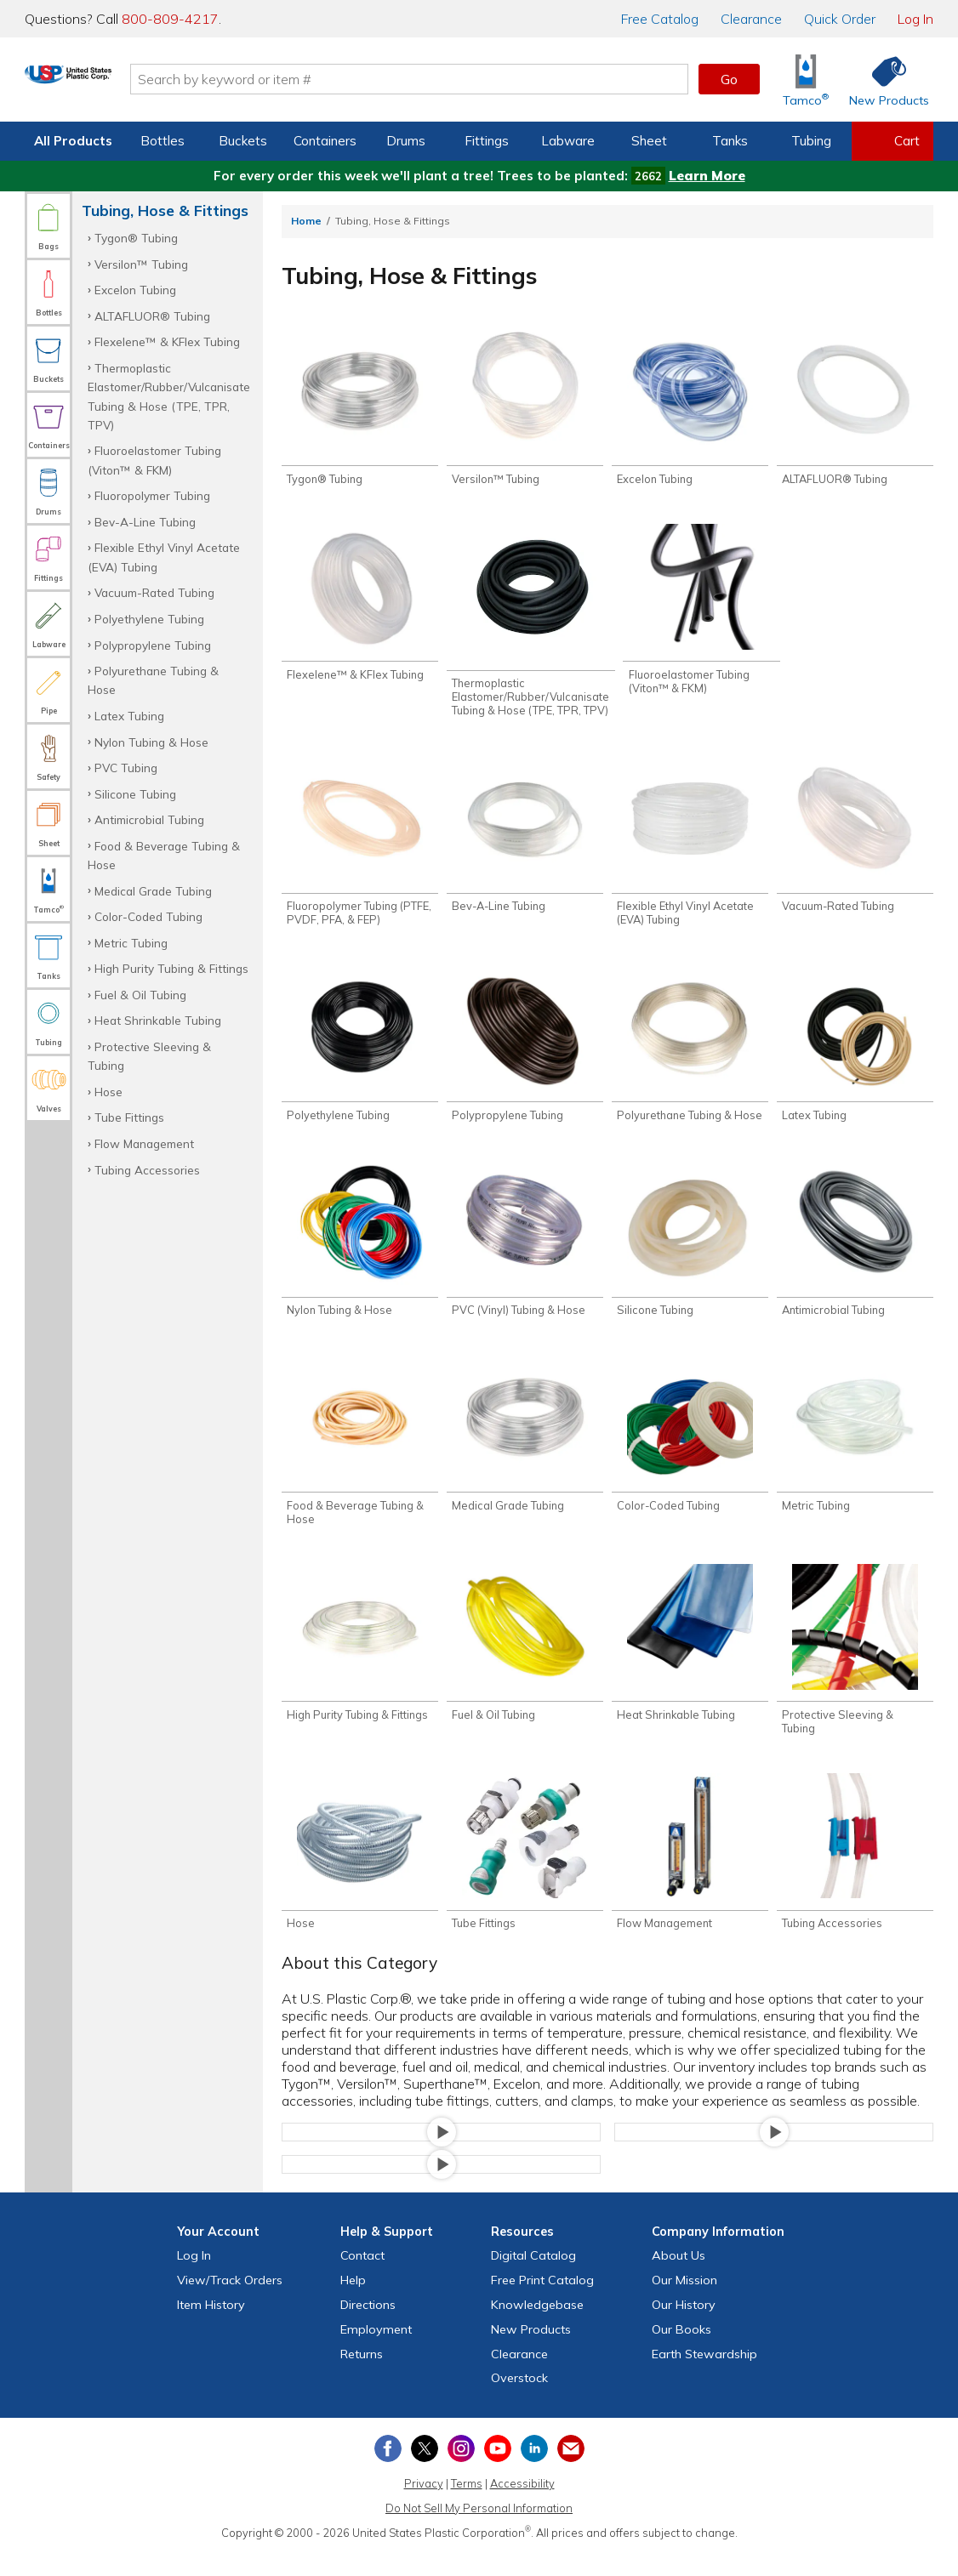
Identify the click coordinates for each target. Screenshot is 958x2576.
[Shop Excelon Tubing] (690, 408)
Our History (684, 2327)
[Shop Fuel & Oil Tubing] (525, 1661)
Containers (325, 141)
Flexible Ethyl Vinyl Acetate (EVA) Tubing (164, 556)
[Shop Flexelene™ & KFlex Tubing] (360, 606)
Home (306, 220)
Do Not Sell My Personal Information (479, 2531)
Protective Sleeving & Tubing (149, 1055)
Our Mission (684, 2303)
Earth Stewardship (704, 2377)
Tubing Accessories (147, 1170)
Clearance (751, 18)
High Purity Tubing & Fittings (171, 968)
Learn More (707, 176)
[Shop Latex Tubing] (855, 1053)
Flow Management (144, 1143)
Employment (376, 2352)
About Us (678, 2278)
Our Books (681, 2352)
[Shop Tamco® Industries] (805, 79)
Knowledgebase (537, 2327)
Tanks (730, 141)
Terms (466, 2506)
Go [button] (729, 79)
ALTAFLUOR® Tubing (152, 316)
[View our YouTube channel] (498, 2471)
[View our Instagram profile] (461, 2471)
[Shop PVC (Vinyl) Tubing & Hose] (525, 1251)
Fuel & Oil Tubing (140, 994)
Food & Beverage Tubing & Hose (164, 855)
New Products (531, 2352)
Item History (211, 2327)
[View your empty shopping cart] (892, 141)
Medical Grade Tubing (153, 891)
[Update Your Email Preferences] (571, 2471)
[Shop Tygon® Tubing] (360, 408)
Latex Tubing (129, 715)
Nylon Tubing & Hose (151, 742)
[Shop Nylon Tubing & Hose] (360, 1251)
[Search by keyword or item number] (466, 79)
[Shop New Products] (883, 79)
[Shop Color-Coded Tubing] (690, 1449)
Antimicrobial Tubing (149, 819)
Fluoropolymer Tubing (152, 495)
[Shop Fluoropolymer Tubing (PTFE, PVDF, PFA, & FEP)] (360, 848)
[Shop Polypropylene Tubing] (525, 1053)
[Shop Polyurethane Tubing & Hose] (690, 1053)
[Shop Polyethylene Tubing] (360, 1053)
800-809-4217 (170, 18)
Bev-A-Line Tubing (145, 522)
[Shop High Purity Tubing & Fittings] (360, 1661)
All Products (73, 141)
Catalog (660, 18)
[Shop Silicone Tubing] (690, 1251)
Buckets (243, 141)
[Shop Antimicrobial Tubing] (855, 1251)
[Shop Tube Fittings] (525, 1873)
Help (353, 2303)
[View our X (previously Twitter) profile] (425, 2471)
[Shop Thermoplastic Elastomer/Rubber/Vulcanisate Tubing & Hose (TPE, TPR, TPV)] (531, 625)
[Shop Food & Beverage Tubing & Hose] (360, 1456)
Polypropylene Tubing (152, 645)
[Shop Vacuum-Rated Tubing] (855, 841)
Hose (108, 1091)
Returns (361, 2377)
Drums (405, 141)
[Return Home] (125, 82)
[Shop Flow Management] (690, 1873)
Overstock (519, 2400)
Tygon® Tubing (136, 237)
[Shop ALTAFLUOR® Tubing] (855, 408)
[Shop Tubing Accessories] (855, 1873)
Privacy (423, 2506)
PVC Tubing (125, 767)
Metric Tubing (131, 942)
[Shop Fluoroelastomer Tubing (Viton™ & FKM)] (701, 613)
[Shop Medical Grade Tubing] (525, 1449)
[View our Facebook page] (388, 2471)
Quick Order (839, 18)
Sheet (649, 141)
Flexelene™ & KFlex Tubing (167, 341)
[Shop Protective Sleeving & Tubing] (855, 1668)
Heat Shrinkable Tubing (157, 1020)
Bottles (162, 141)
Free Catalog (542, 2303)
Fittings (487, 141)
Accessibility (522, 2506)
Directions (368, 2327)
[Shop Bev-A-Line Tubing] (525, 841)
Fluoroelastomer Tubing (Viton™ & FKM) (154, 459)
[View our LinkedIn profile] (534, 2471)
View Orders (229, 2303)
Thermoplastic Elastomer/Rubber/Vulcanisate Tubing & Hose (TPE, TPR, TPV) (169, 396)
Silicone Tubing (135, 794)
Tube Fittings (129, 1117)
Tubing (811, 141)
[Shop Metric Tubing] (855, 1449)
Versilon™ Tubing (141, 264)
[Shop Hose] (360, 1873)
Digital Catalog (533, 2278)
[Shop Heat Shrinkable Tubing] (690, 1661)
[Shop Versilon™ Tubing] (525, 408)
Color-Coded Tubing (148, 916)
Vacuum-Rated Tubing (154, 592)
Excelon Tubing (135, 289)
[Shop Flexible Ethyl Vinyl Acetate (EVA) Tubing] (690, 848)
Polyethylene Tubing (149, 618)
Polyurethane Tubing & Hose (153, 680)
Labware (568, 141)
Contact (362, 2278)
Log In (915, 18)
